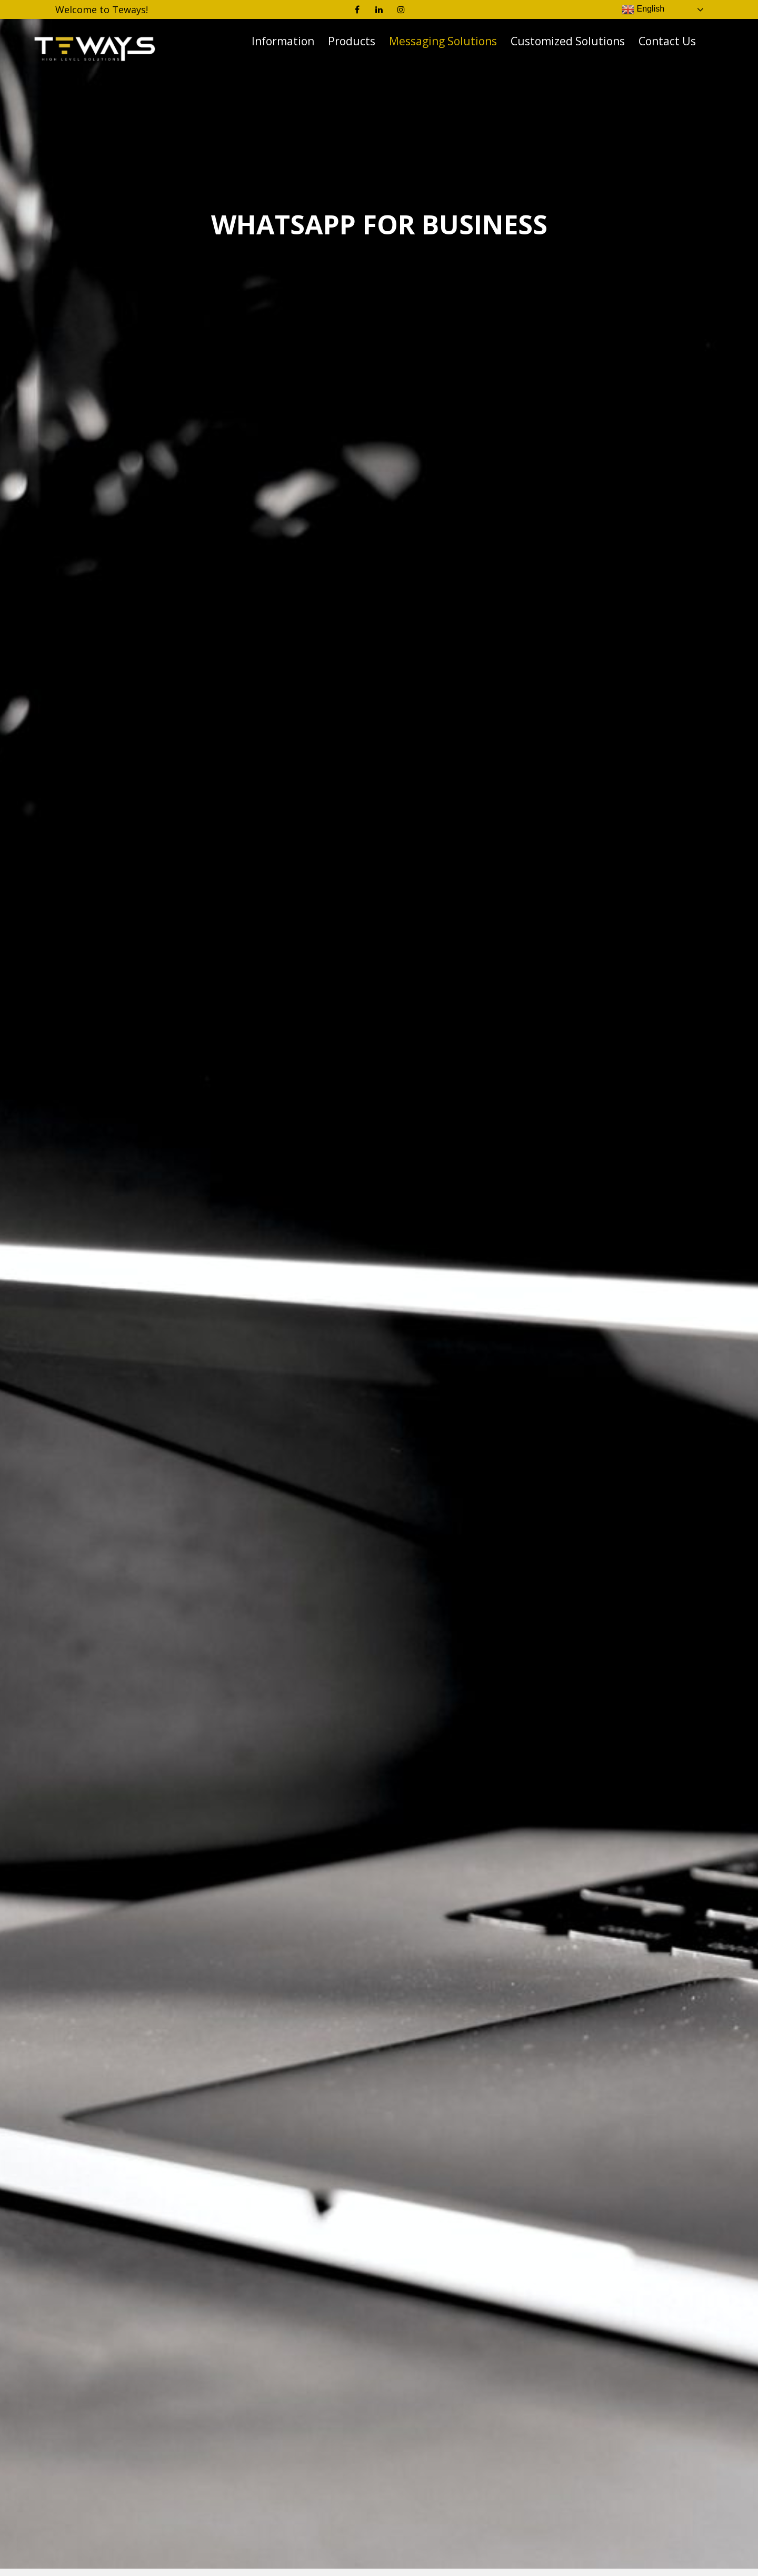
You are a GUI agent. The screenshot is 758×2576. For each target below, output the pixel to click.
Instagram (401, 9)
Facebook (356, 9)
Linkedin (379, 9)
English (643, 9)
